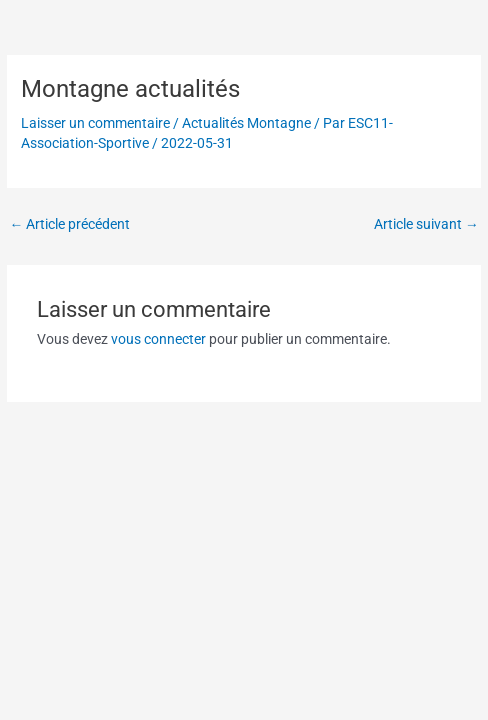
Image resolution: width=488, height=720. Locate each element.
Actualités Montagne (246, 123)
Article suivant (426, 224)
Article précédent (69, 224)
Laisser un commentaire (95, 123)
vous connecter (158, 339)
